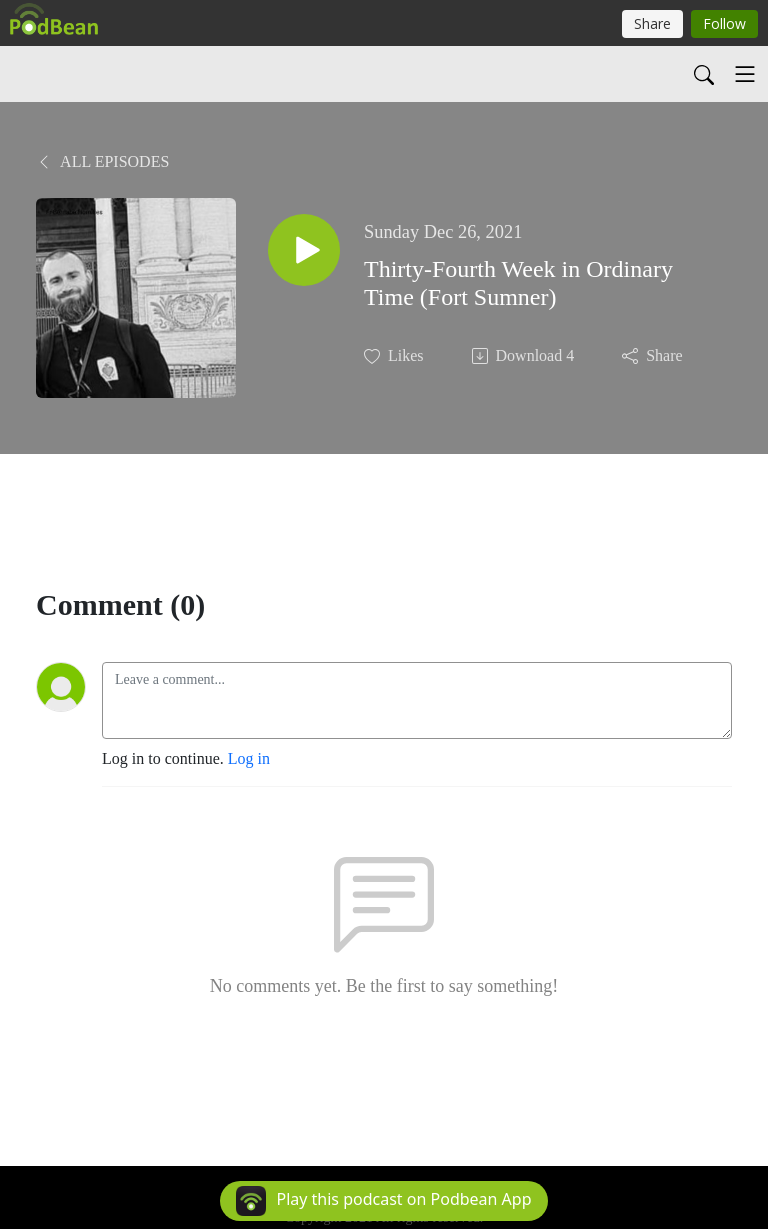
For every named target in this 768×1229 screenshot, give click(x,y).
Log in (249, 758)
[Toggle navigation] (745, 74)
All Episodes (102, 161)
